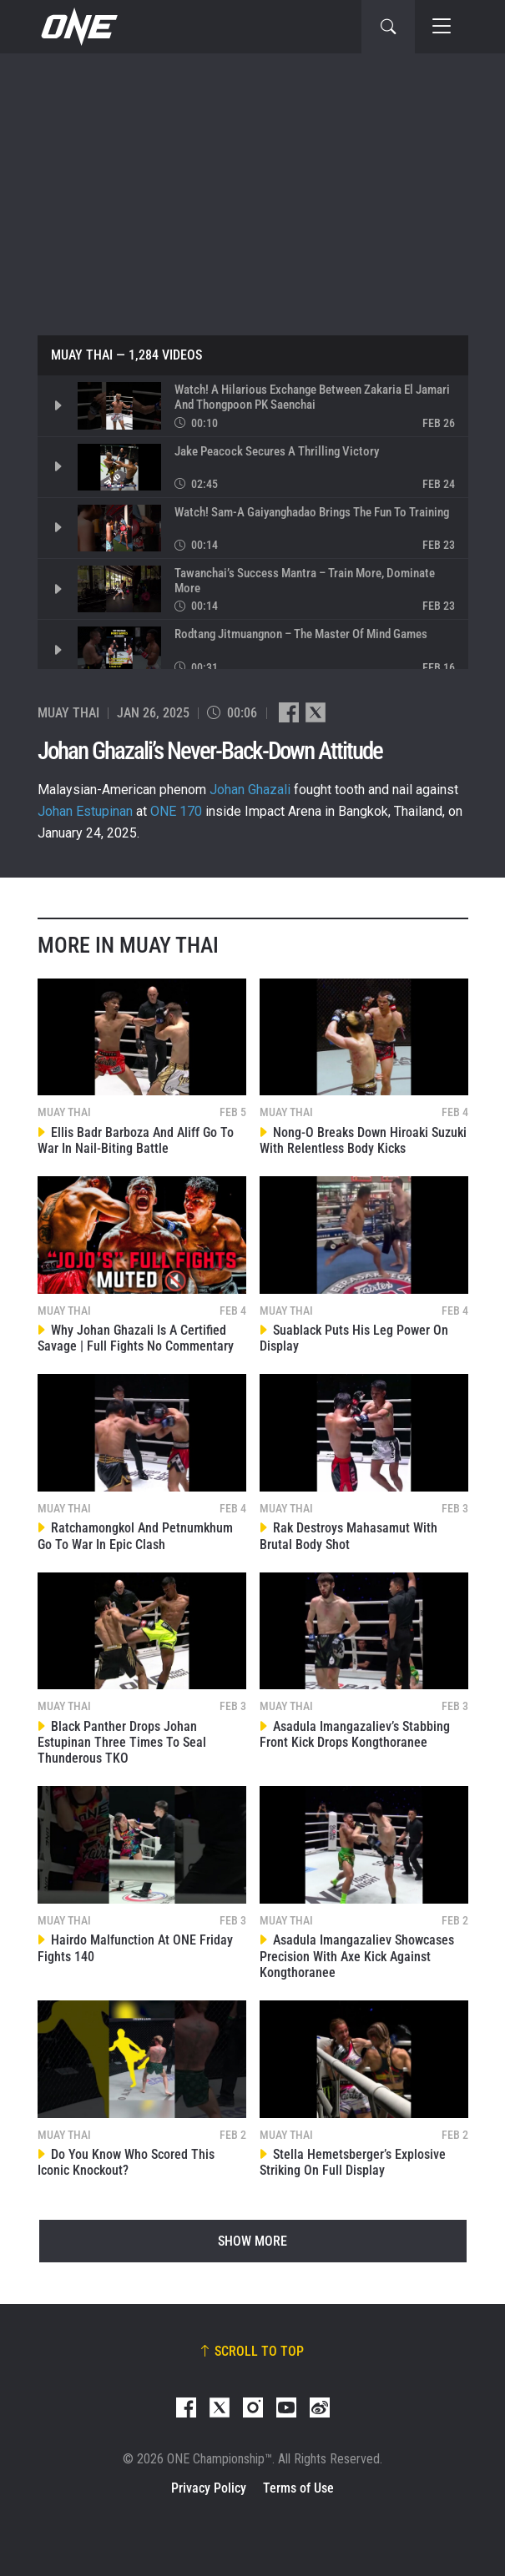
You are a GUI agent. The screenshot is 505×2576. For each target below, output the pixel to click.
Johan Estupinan (85, 811)
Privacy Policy (208, 2488)
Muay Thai (82, 355)
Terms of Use (298, 2488)
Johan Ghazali (250, 789)
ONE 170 (176, 811)
